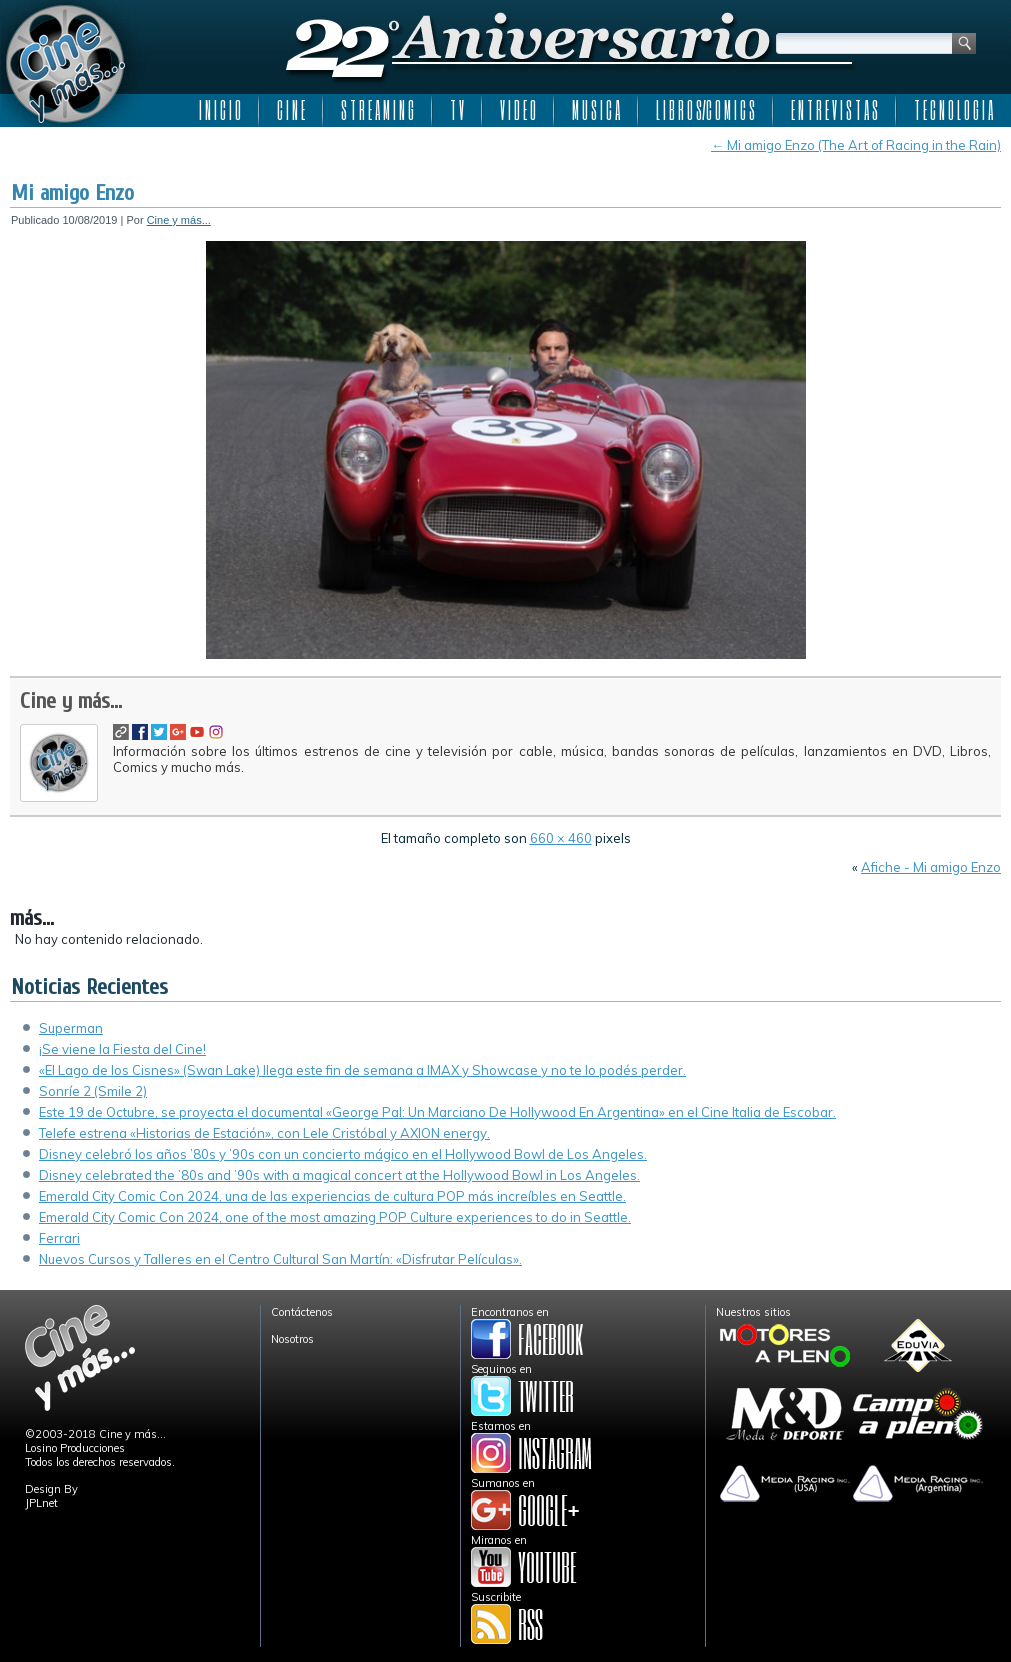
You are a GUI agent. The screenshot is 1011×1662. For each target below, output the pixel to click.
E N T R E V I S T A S (834, 110)
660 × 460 (561, 838)
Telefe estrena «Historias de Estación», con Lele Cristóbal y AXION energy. (264, 1133)
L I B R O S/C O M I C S (705, 110)
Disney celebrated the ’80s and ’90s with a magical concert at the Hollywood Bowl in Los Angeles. (339, 1175)
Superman (71, 1028)
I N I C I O (220, 110)
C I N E (291, 110)
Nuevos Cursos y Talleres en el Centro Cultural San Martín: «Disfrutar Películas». (280, 1259)
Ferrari (59, 1238)
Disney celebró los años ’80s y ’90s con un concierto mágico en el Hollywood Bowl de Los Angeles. (343, 1154)
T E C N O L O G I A (953, 110)
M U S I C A (596, 110)
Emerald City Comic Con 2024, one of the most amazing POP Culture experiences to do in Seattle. (335, 1217)
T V (457, 110)
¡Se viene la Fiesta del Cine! (122, 1049)
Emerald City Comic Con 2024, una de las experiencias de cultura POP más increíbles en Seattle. (332, 1196)
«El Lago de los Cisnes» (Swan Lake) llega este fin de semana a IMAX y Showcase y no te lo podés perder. (362, 1070)
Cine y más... (179, 220)
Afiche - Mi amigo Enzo (931, 867)
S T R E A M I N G (377, 110)
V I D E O (518, 110)
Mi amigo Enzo (72, 193)
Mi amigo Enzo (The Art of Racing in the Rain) (856, 145)
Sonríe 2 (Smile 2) (93, 1091)
